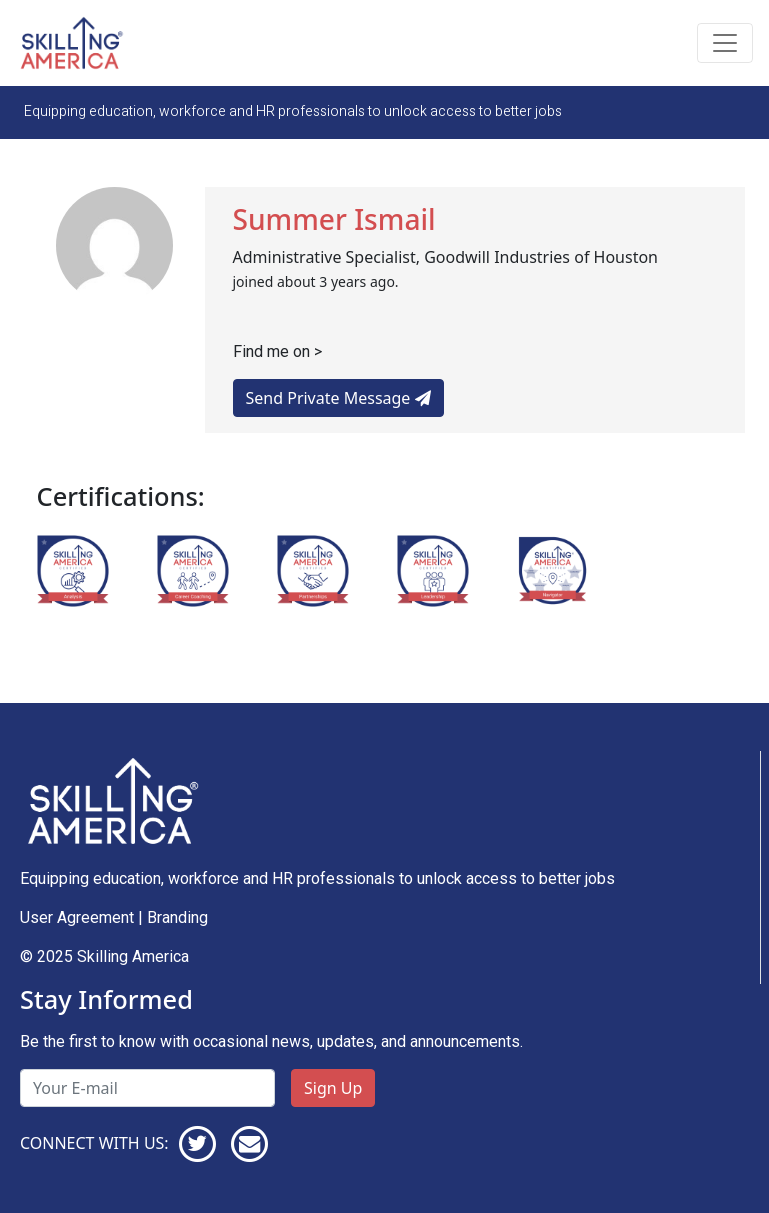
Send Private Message (338, 398)
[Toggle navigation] (725, 43)
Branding (177, 917)
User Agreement (77, 917)
